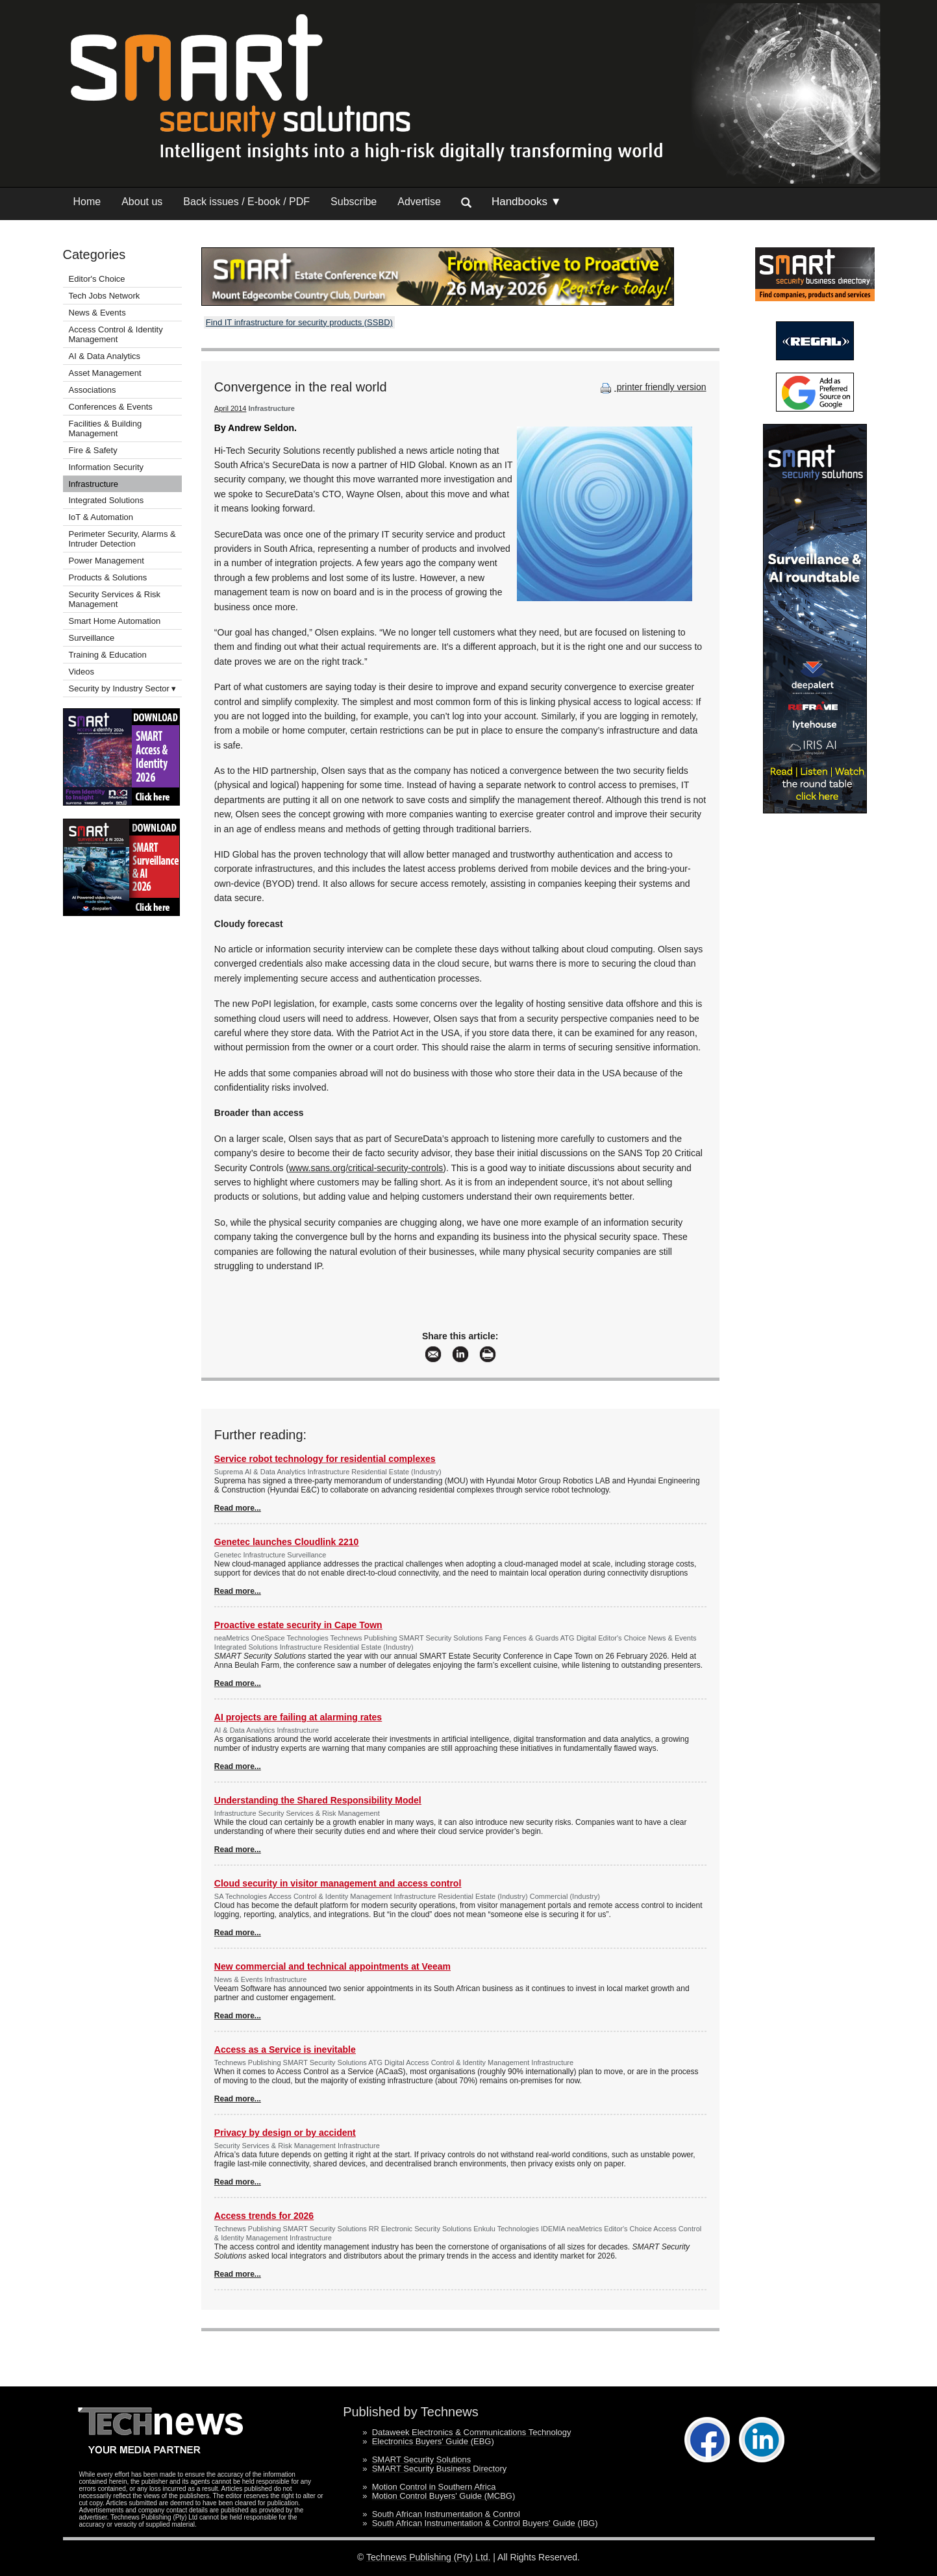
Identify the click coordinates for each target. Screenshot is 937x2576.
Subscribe (354, 201)
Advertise (419, 201)
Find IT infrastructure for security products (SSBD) (299, 322)
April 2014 (230, 408)
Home (87, 201)
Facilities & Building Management (105, 428)
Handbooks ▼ (527, 201)
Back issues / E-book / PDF (246, 201)
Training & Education (108, 655)
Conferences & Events (111, 407)
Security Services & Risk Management (115, 599)
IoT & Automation (101, 517)
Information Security (106, 467)
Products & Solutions (108, 577)
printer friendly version (651, 387)
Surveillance (92, 638)
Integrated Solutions (106, 500)
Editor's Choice (97, 279)
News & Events (97, 312)
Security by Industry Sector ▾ (123, 688)
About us (141, 201)
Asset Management (105, 373)
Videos (82, 671)
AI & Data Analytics (105, 356)
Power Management (106, 560)
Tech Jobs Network (104, 296)
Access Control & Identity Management (116, 334)
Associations (92, 390)
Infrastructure (94, 484)
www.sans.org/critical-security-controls (366, 1168)
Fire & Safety (93, 450)
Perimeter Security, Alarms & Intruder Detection (122, 539)
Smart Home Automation (116, 621)
